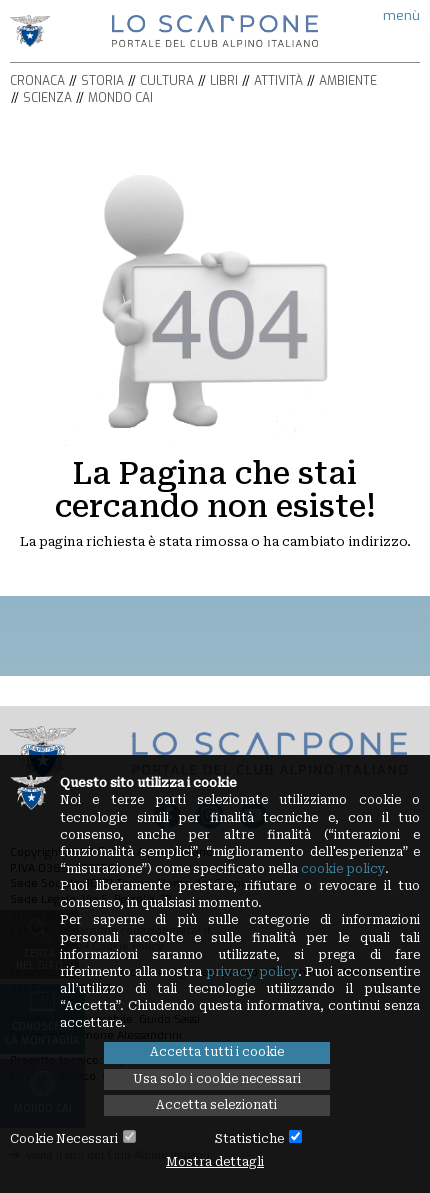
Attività (278, 81)
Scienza (47, 98)
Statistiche (249, 1139)
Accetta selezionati (216, 1105)
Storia (102, 81)
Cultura (167, 81)
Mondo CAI (120, 98)
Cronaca (37, 81)
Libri (224, 81)
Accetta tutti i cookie (217, 1052)
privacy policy (252, 972)
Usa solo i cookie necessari (217, 1079)
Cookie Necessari (64, 1139)
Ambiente (348, 81)
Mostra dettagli (215, 1162)
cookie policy (343, 869)
